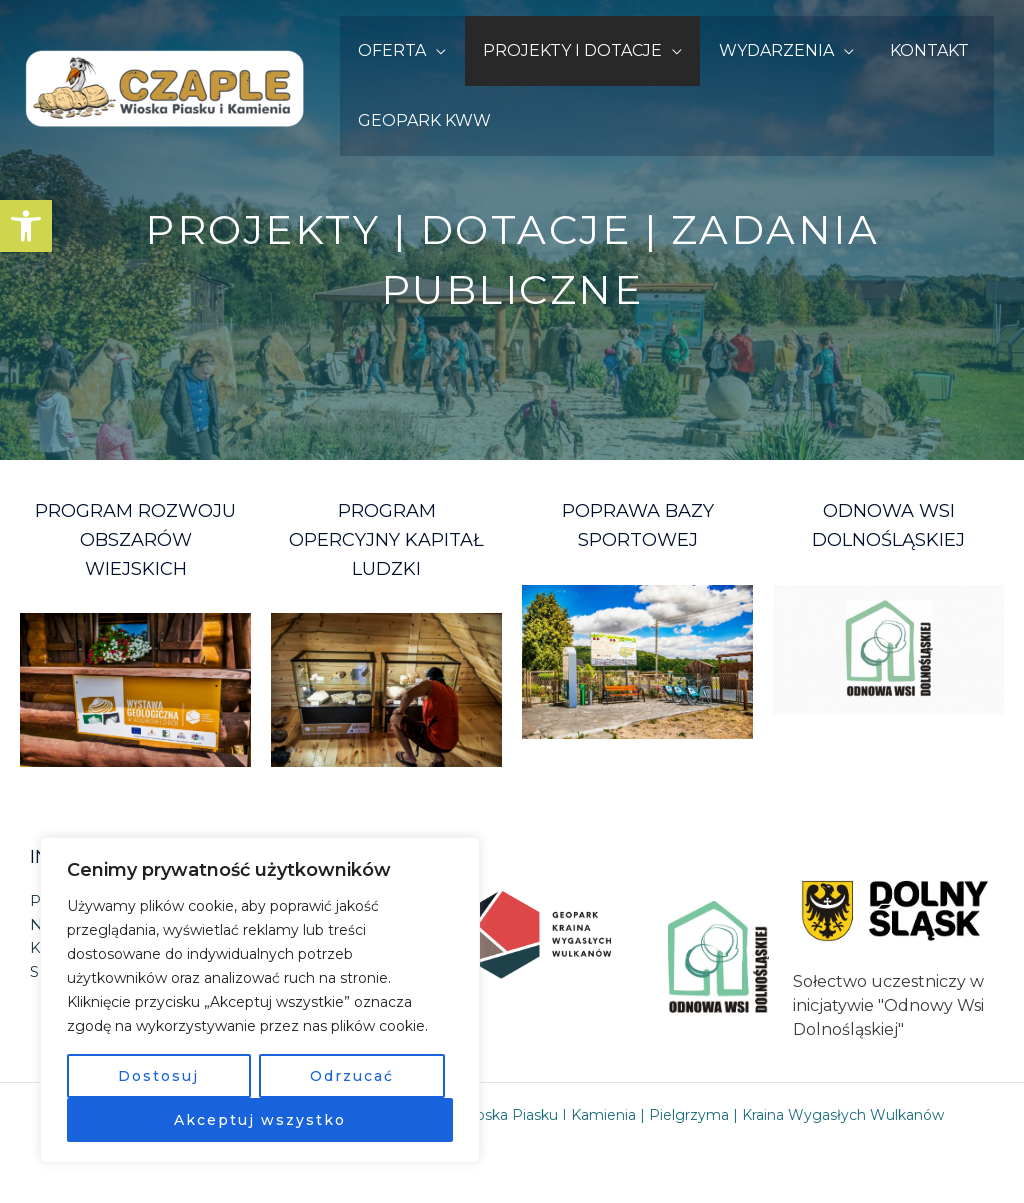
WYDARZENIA (764, 50)
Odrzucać (352, 1076)
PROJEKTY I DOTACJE (565, 50)
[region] (260, 1000)
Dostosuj (158, 1076)
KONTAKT (913, 50)
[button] (26, 226)
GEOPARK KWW (422, 120)
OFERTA (390, 50)
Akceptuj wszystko (260, 1120)
